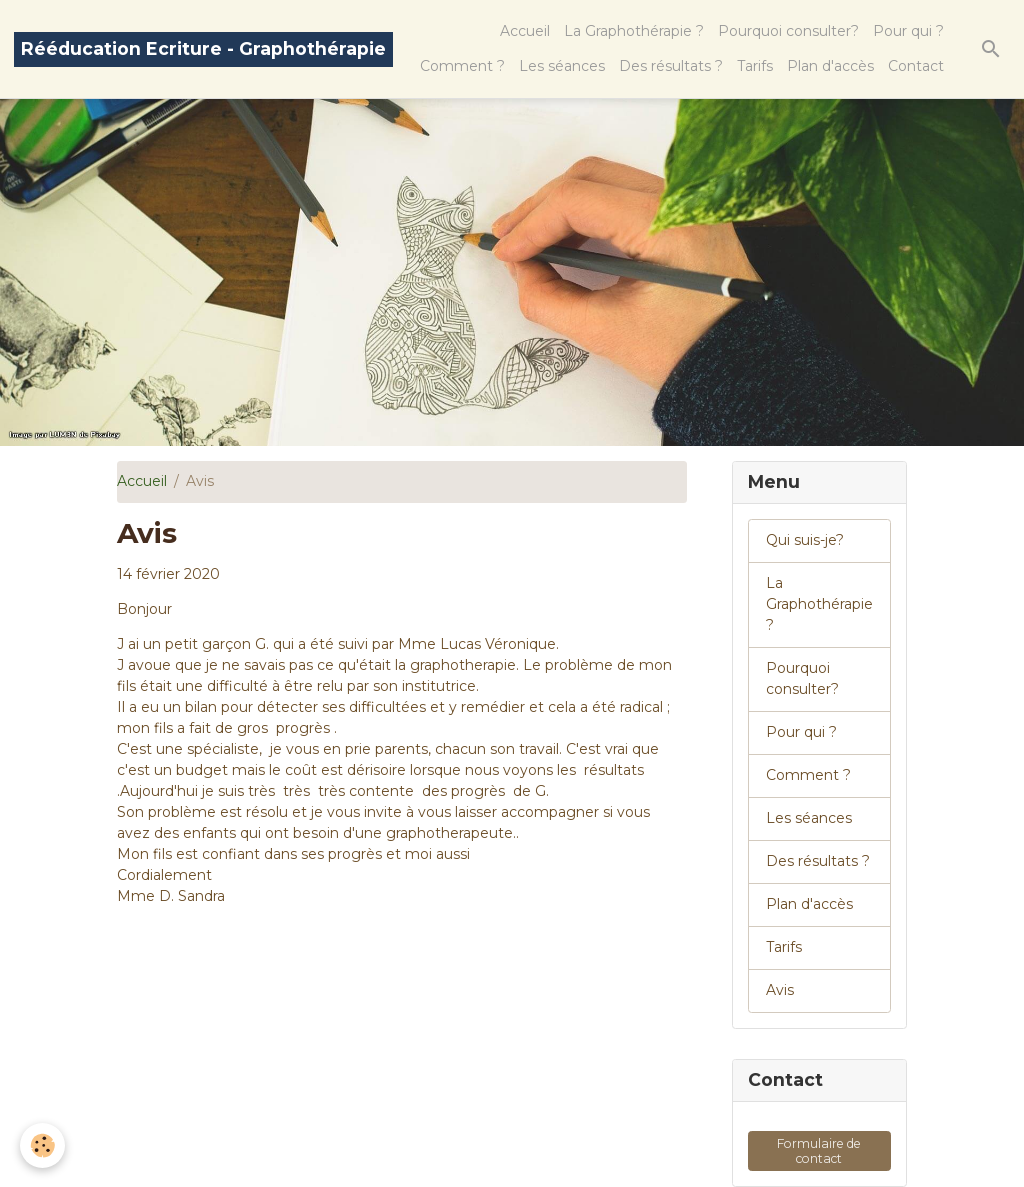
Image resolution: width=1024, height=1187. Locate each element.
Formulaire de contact (819, 1151)
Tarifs (755, 66)
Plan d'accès (830, 66)
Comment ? (462, 66)
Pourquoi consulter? (788, 31)
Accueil (525, 31)
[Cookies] (42, 1145)
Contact (916, 66)
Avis (780, 990)
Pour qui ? (908, 31)
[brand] (203, 49)
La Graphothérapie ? (634, 31)
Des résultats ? (671, 66)
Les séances (562, 66)
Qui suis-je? (805, 540)
